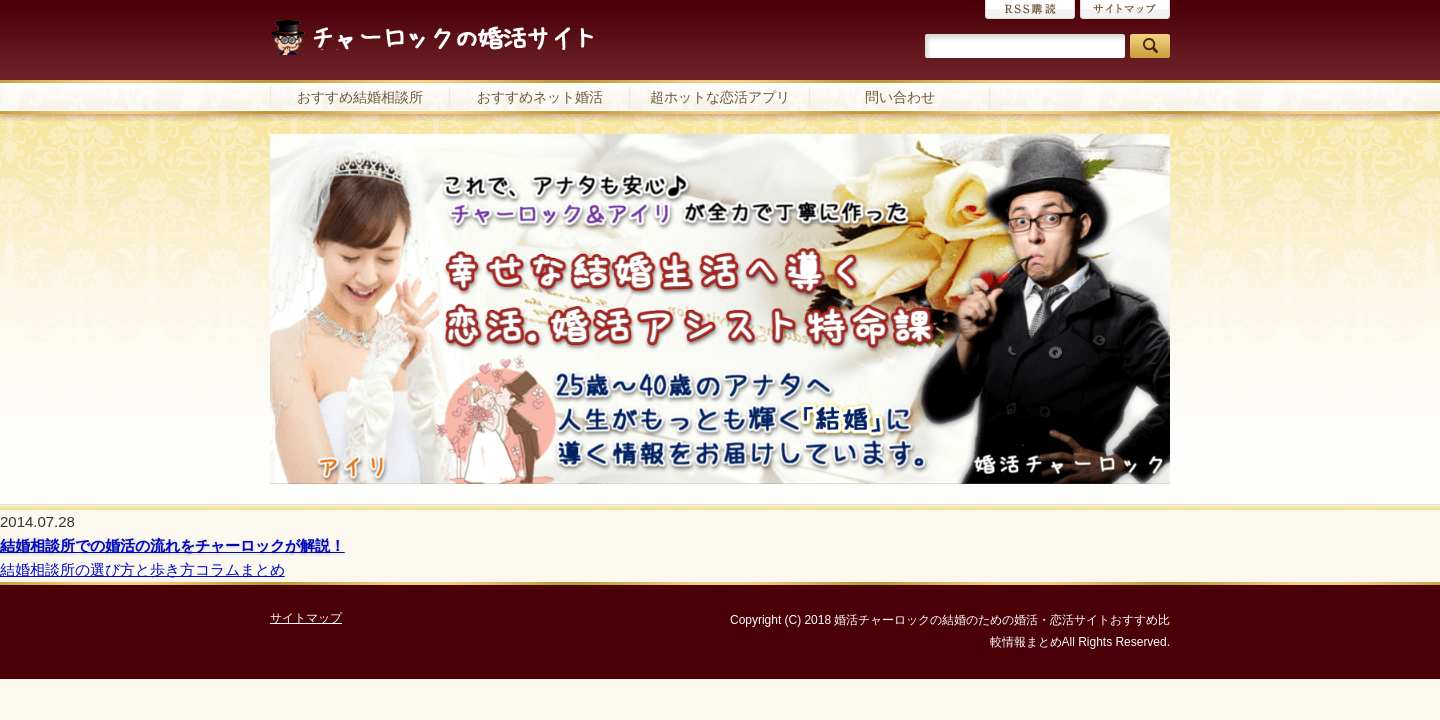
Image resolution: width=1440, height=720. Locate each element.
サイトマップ (1125, 9)
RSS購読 (1030, 9)
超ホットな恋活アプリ (720, 97)
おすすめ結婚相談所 (360, 97)
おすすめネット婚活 (540, 97)
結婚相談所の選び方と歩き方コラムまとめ (142, 569)
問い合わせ (900, 97)
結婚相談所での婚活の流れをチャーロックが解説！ (172, 545)
